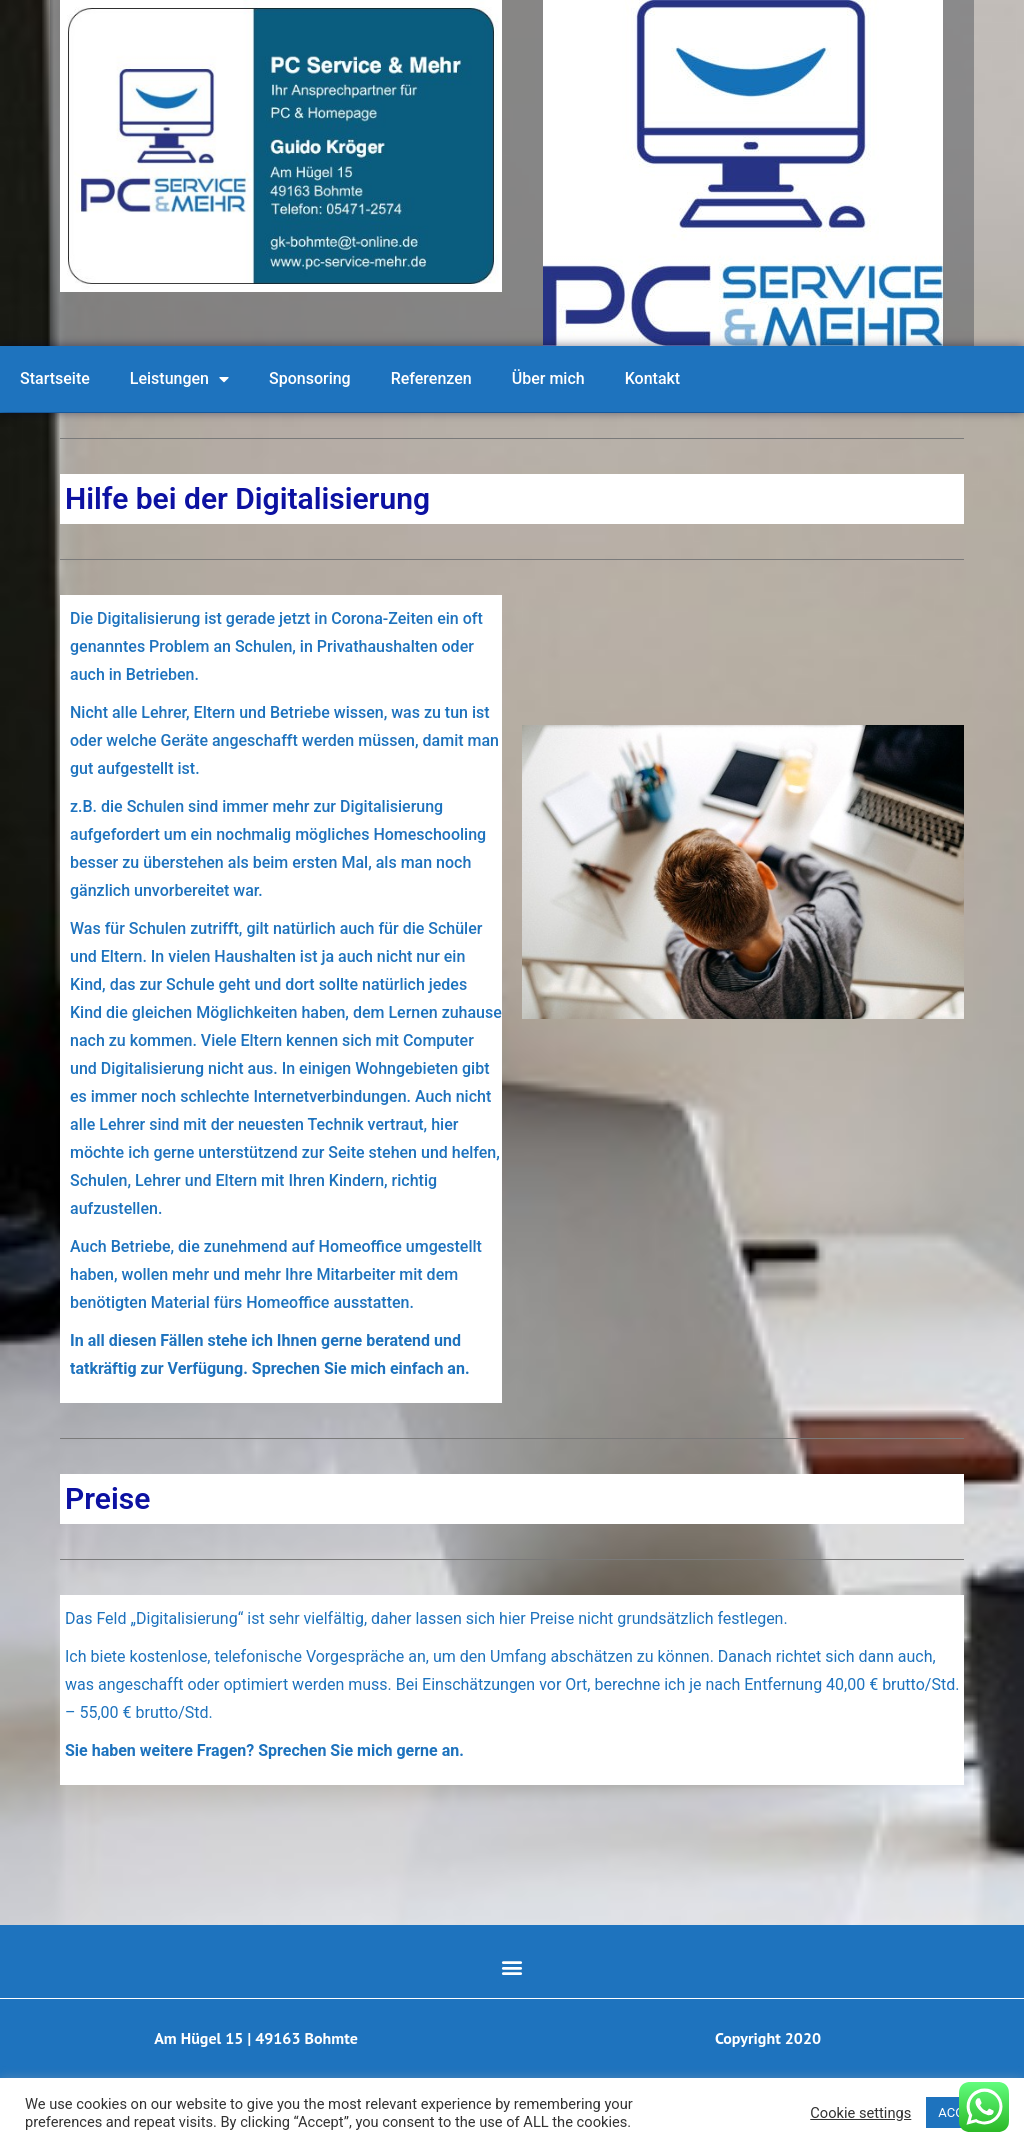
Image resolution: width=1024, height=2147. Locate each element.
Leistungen (179, 379)
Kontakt (653, 378)
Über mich (548, 378)
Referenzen (431, 378)
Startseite (55, 378)
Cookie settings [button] (860, 2113)
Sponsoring (310, 378)
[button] (512, 1966)
